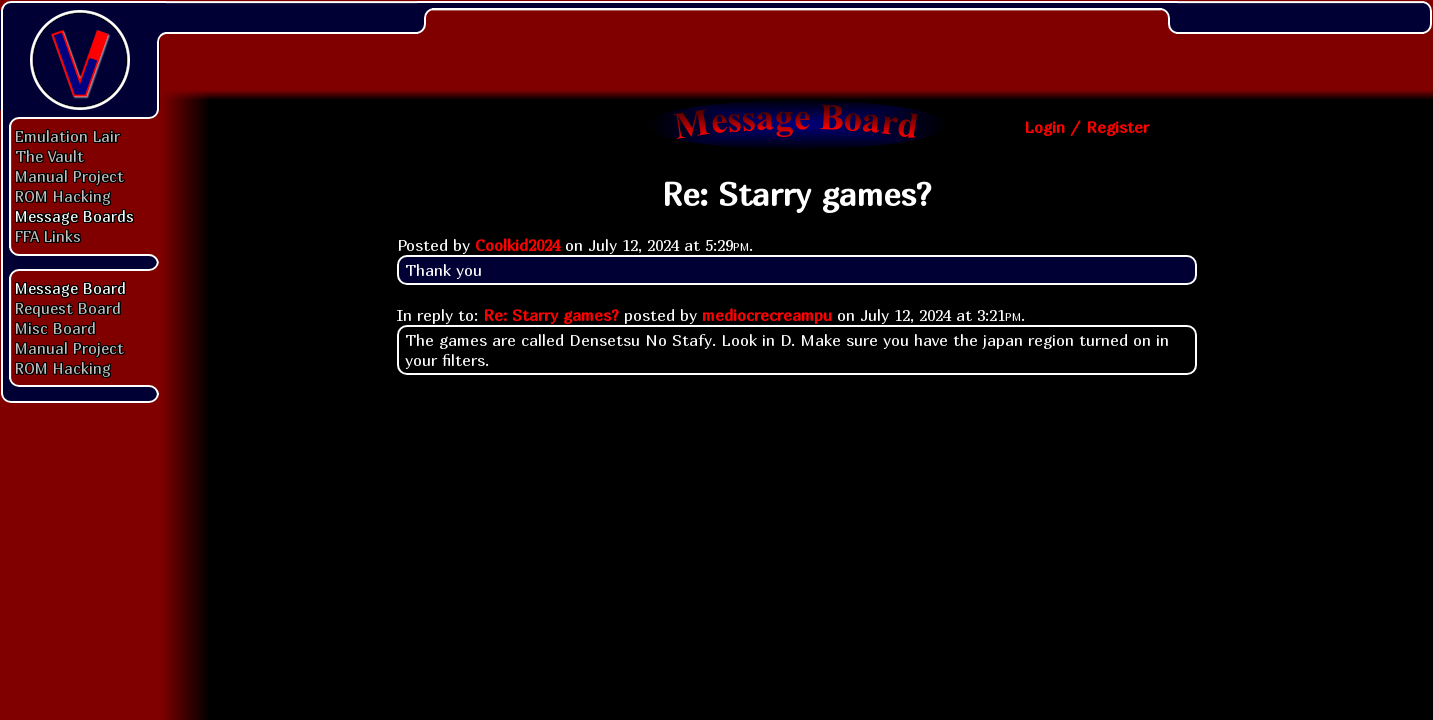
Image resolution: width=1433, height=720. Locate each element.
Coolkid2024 (517, 245)
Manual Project (69, 176)
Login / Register (1086, 127)
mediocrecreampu (767, 315)
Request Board (68, 308)
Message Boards (74, 216)
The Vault (49, 156)
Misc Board (55, 328)
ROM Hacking (63, 196)
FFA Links (48, 236)
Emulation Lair (67, 136)
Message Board (70, 288)
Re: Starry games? (551, 315)
